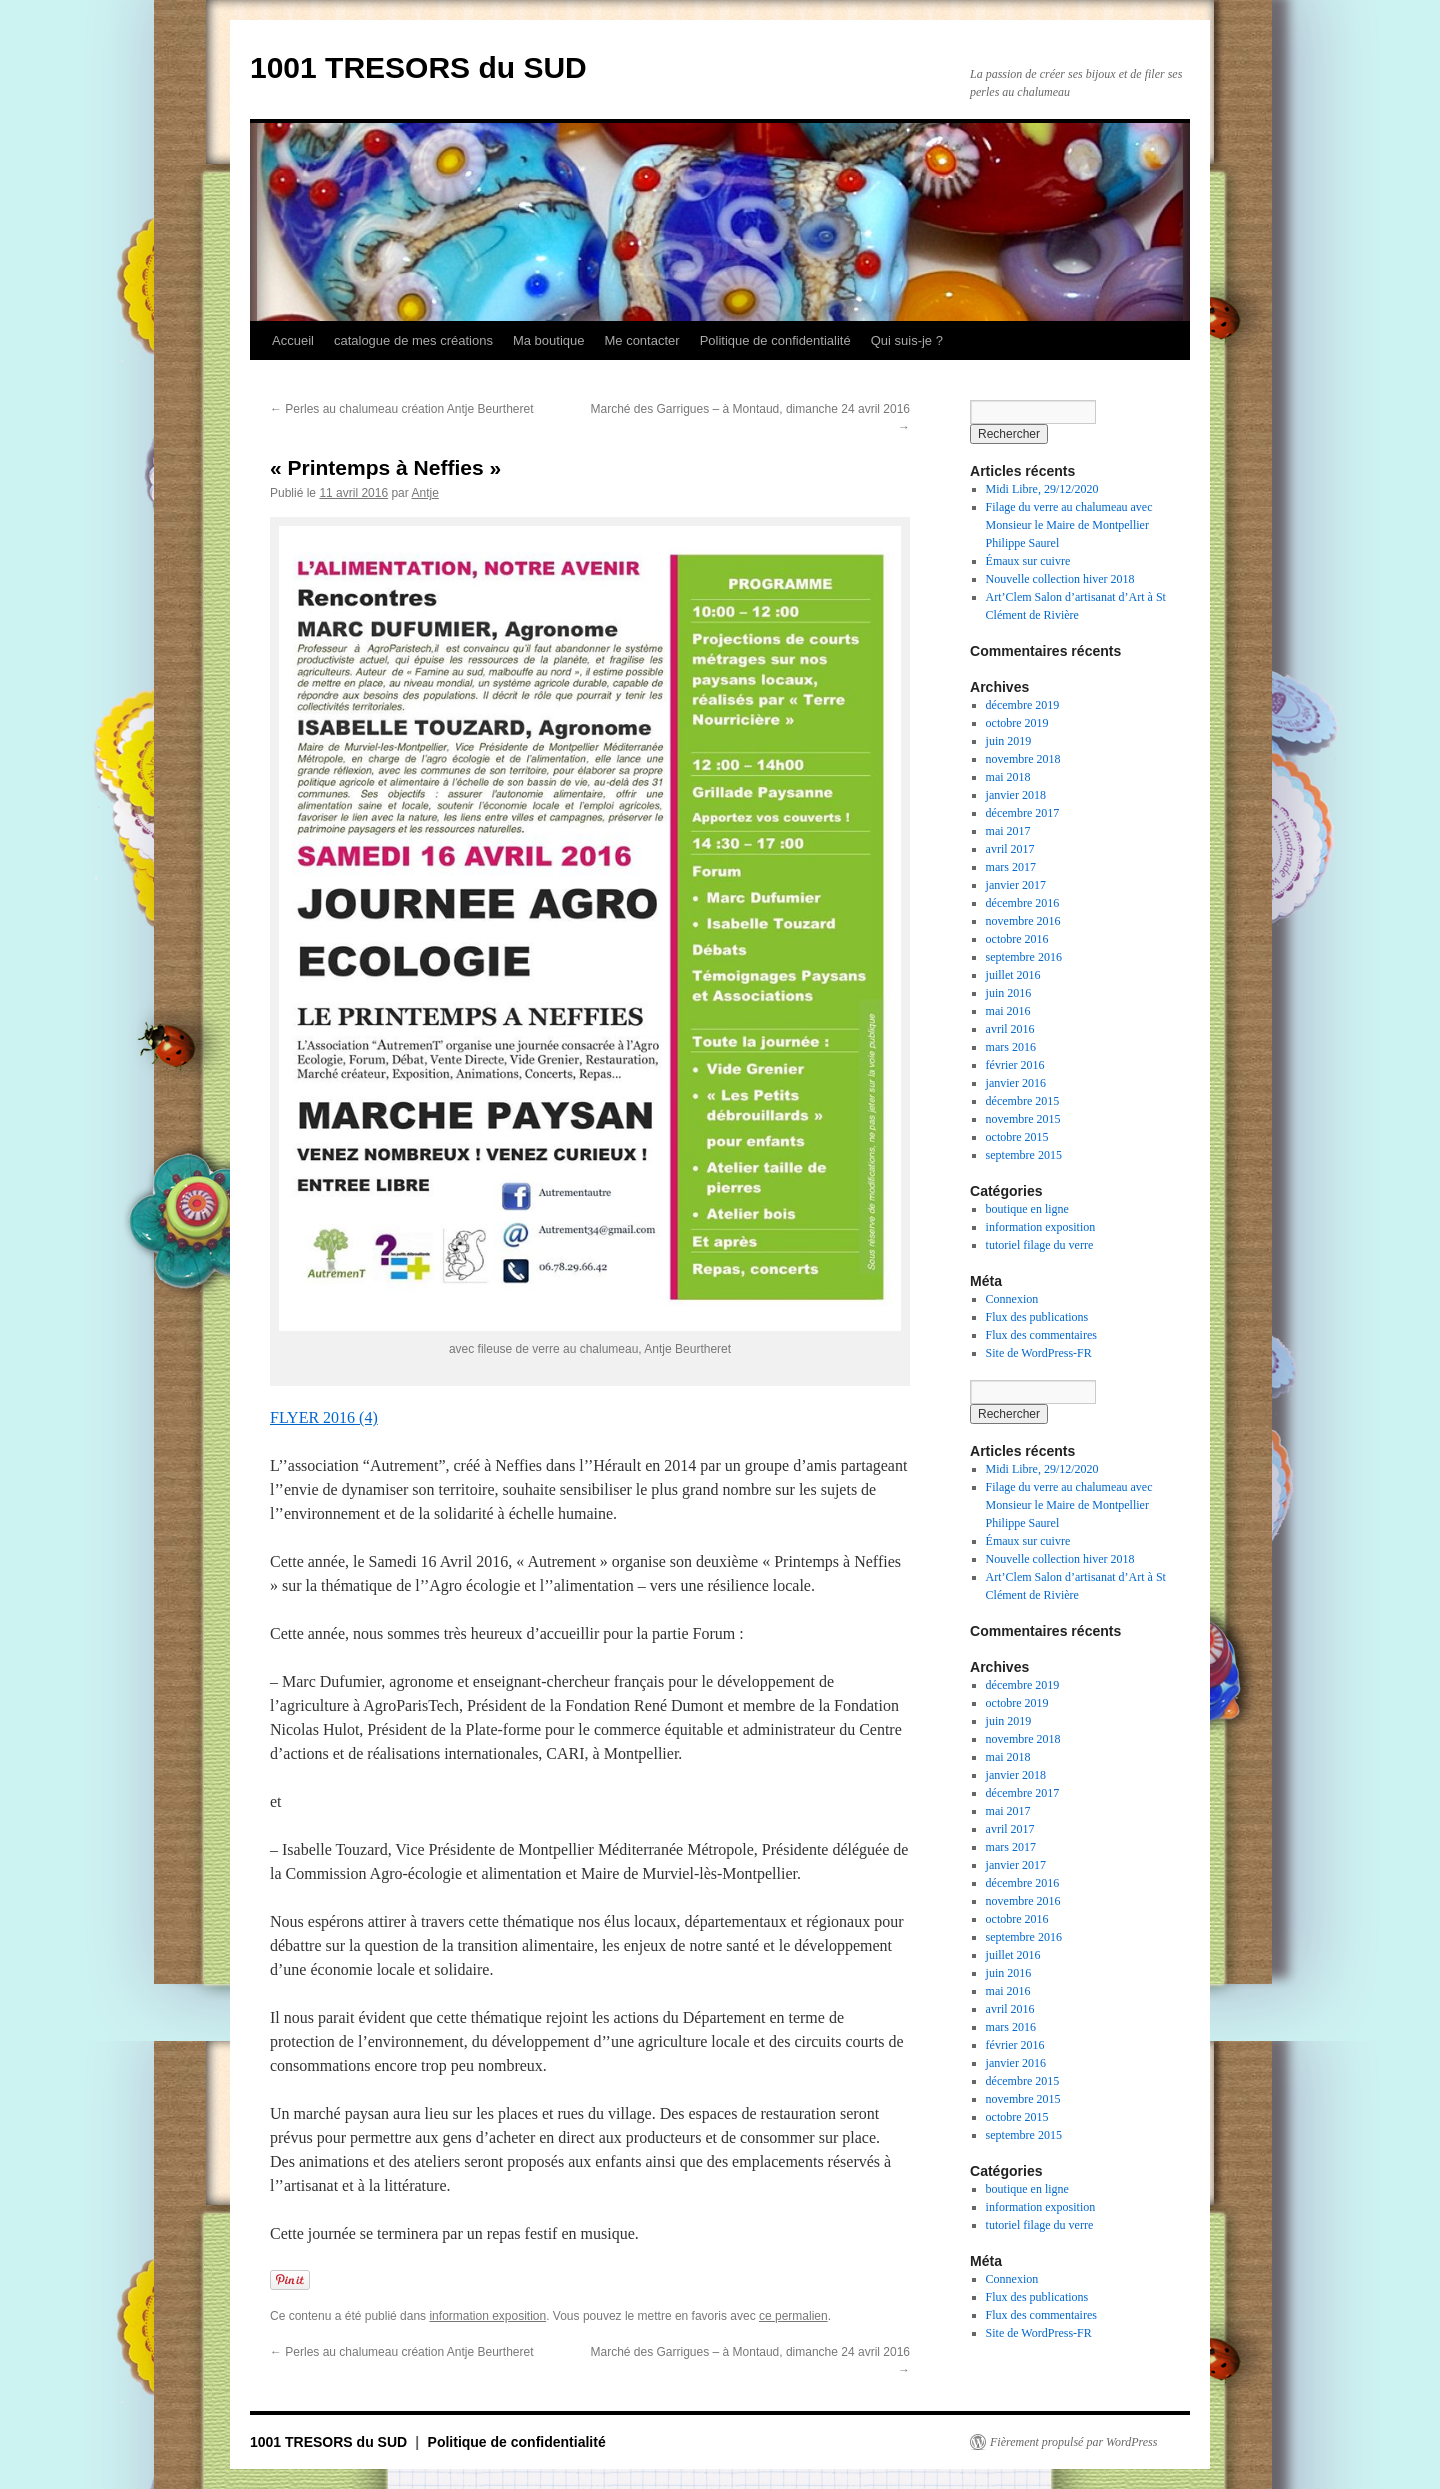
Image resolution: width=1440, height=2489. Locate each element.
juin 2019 (1009, 741)
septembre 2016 (1024, 957)
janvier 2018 (1016, 795)
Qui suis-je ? (907, 340)
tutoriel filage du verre (1040, 1245)
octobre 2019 (1017, 723)
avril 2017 (1010, 849)
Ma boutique (549, 340)
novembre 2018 (1023, 759)
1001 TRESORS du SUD (418, 67)
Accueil (293, 340)
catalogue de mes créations (413, 340)
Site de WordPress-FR (1039, 1353)
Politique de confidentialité (775, 340)
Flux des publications (1037, 1317)
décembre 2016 (1023, 903)
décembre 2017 (1023, 813)
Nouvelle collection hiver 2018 (1060, 579)
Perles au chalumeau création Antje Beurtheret (401, 409)
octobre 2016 (1017, 939)
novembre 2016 (1023, 921)
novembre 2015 (1023, 1119)
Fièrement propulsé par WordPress (1073, 2442)
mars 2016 (1011, 1047)
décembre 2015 (1023, 1101)
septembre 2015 (1024, 1155)
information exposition (487, 2316)
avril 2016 (1010, 1029)
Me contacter (641, 340)
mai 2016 (1008, 1011)
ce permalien (793, 2316)
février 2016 (1015, 1065)
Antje (424, 493)
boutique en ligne (1027, 1209)
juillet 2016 (1013, 975)
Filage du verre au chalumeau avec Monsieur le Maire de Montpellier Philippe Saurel (1069, 525)
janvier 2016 (1016, 1083)
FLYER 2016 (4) (324, 1417)
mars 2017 (1011, 867)
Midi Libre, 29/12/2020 (1042, 489)
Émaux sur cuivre (1028, 561)
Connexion (1012, 1299)
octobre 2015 (1017, 1137)
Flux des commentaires (1041, 1335)
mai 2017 (1008, 831)
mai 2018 (1008, 777)
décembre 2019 (1023, 705)
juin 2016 (1009, 993)
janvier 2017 (1016, 885)
